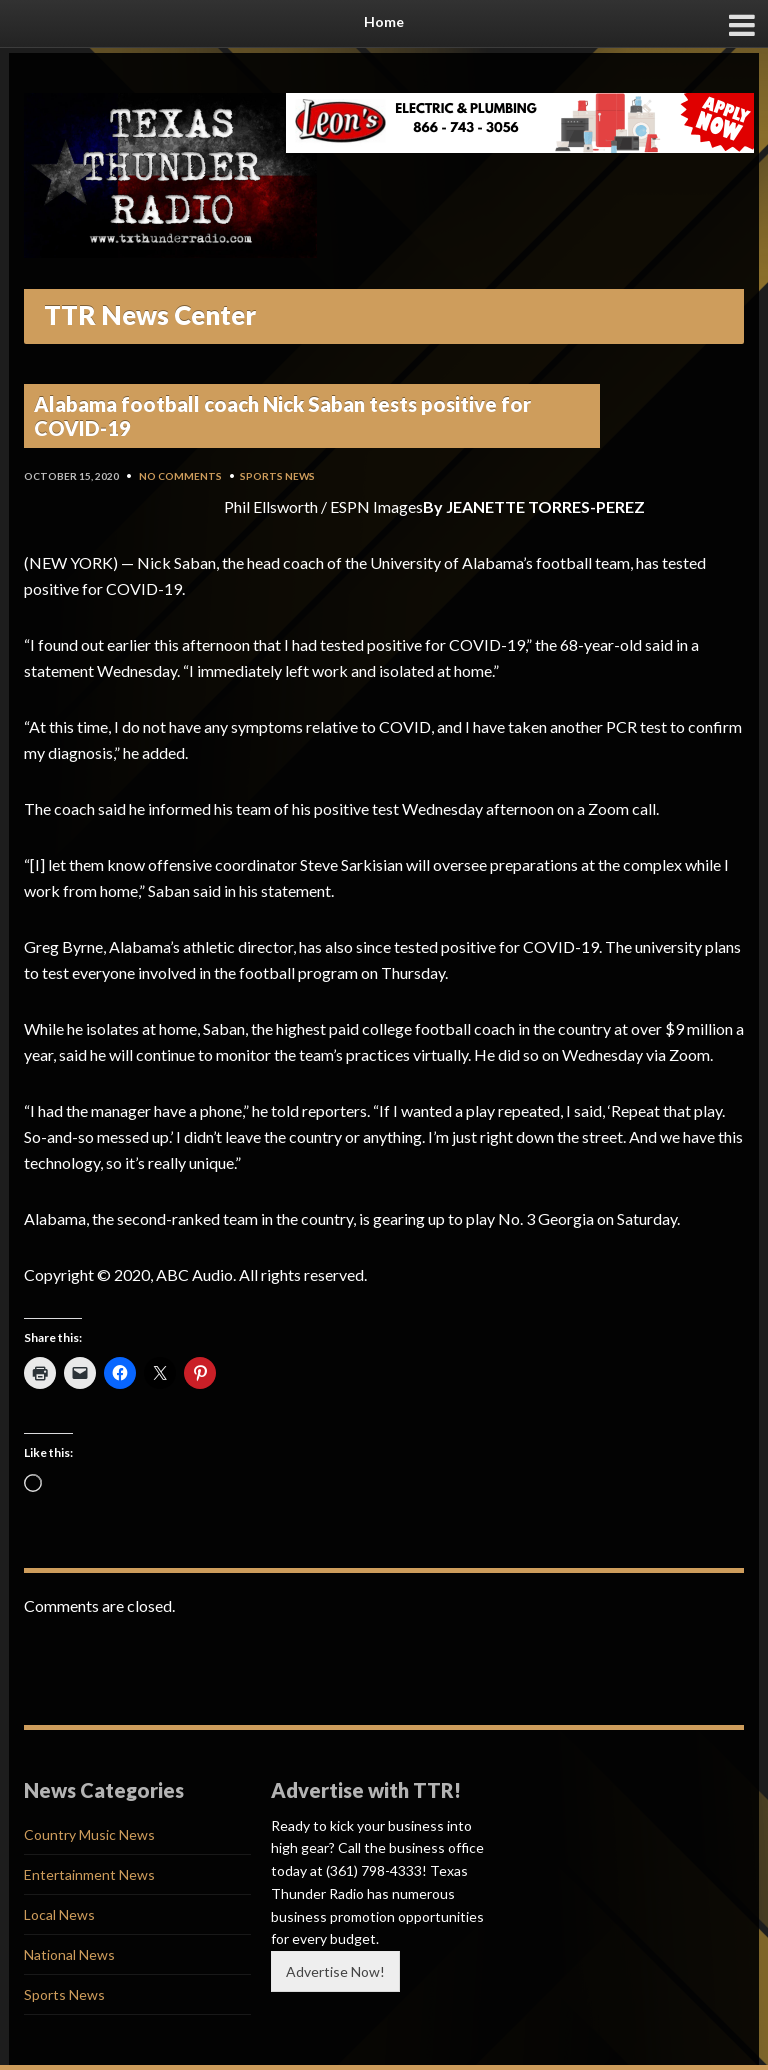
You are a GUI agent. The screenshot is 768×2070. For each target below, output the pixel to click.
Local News (59, 1914)
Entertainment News (89, 1874)
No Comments (180, 476)
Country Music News (89, 1834)
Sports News (277, 476)
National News (69, 1954)
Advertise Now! (335, 1971)
